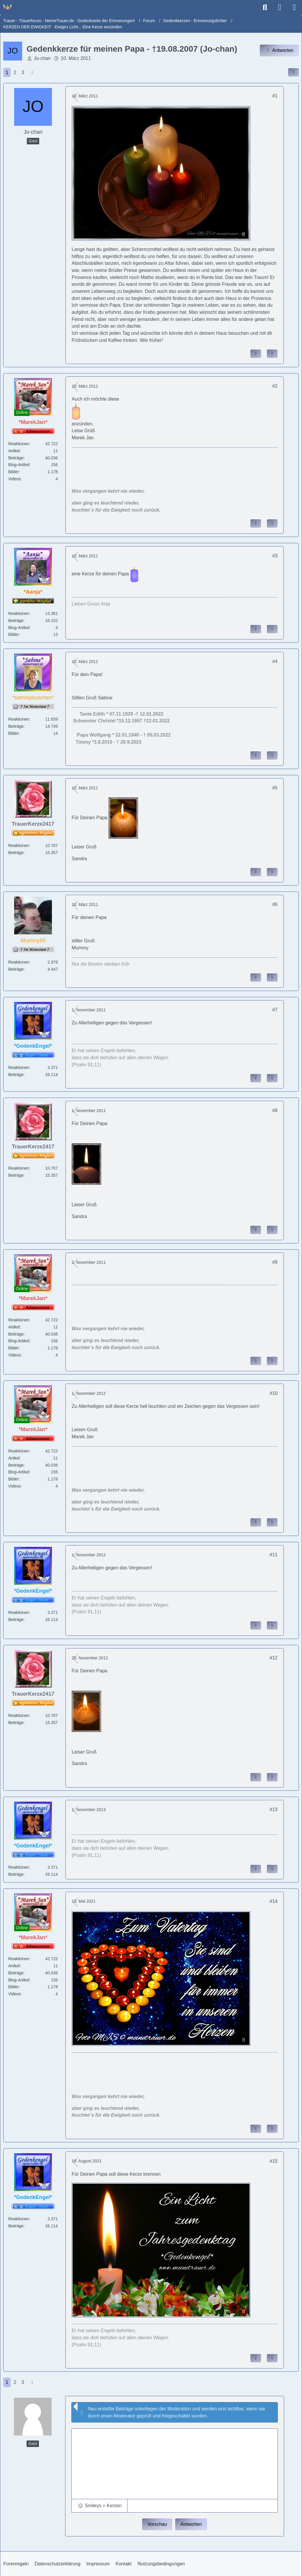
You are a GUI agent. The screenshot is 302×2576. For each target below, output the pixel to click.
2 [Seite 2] (15, 72)
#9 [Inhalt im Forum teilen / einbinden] (275, 1262)
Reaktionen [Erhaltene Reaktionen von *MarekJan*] (18, 443)
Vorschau (157, 2524)
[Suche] (265, 7)
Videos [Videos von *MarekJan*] (14, 478)
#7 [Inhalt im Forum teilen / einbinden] (275, 1009)
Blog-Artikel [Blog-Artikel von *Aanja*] (18, 627)
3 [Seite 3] (23, 72)
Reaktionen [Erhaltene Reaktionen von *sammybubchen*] (18, 719)
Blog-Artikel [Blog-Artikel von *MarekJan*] (18, 464)
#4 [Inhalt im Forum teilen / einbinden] (275, 661)
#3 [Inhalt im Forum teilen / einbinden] (275, 555)
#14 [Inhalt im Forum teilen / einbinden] (274, 1901)
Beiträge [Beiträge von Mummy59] (16, 969)
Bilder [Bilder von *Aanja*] (13, 634)
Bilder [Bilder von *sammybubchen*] (13, 733)
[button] (99, 2505)
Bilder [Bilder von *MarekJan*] (13, 471)
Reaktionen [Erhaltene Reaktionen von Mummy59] (18, 962)
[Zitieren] (272, 354)
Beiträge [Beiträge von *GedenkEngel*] (16, 1074)
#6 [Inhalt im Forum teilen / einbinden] (275, 904)
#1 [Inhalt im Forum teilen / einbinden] (275, 95)
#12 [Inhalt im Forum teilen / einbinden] (274, 1657)
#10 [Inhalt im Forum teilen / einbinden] (274, 1393)
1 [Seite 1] (7, 72)
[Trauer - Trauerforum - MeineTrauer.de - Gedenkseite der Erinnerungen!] (7, 7)
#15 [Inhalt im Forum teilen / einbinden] (274, 2161)
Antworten (191, 2524)
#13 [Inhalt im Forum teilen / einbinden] (274, 1809)
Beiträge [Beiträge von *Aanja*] (16, 620)
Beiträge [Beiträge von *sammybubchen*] (16, 726)
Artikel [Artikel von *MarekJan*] (14, 450)
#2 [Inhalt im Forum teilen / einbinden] (275, 385)
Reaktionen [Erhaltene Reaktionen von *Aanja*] (18, 613)
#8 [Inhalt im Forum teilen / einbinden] (275, 1110)
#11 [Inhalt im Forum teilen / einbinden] (274, 1554)
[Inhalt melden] (255, 354)
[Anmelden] (279, 7)
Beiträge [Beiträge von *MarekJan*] (16, 458)
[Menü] (294, 7)
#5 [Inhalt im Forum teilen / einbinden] (275, 787)
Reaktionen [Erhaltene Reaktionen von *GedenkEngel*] (18, 1067)
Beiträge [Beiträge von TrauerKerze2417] (16, 852)
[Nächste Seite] (32, 72)
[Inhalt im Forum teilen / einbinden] (293, 72)
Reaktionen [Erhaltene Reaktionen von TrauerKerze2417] (18, 845)
